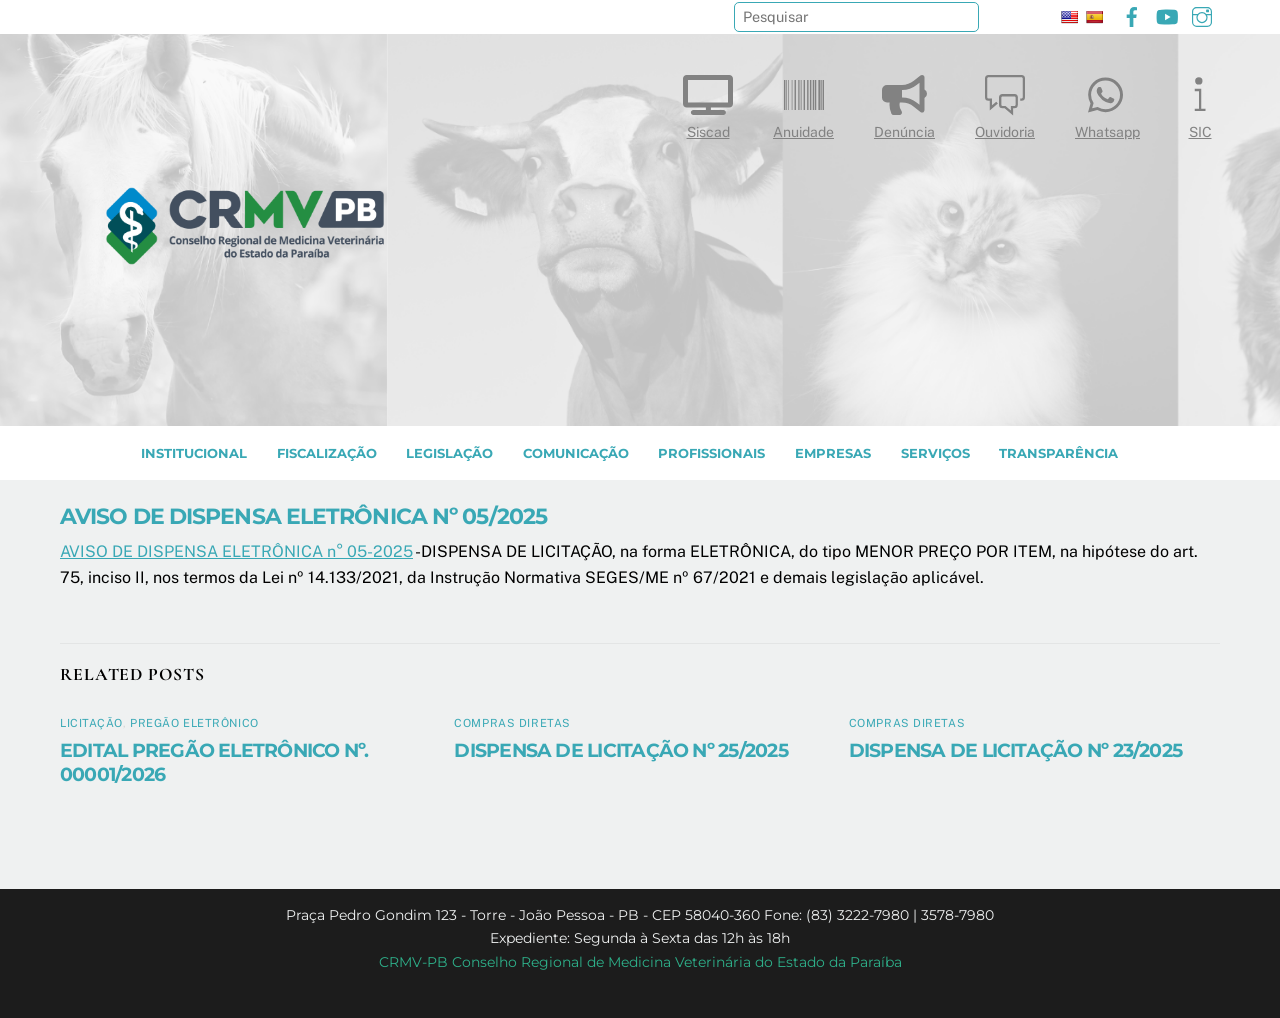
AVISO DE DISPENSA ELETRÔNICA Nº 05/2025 (303, 516)
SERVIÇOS (935, 453)
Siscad (708, 102)
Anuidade (803, 102)
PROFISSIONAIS (711, 453)
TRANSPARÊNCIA (1058, 453)
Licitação (91, 723)
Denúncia (904, 102)
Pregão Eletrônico (194, 723)
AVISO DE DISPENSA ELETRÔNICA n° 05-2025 (236, 551)
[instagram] (1202, 14)
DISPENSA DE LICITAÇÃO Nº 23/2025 (1015, 750)
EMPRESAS (833, 453)
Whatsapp (1107, 102)
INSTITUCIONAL (194, 453)
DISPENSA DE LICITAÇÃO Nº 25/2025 (620, 750)
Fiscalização (327, 453)
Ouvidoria (1005, 102)
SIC (1200, 102)
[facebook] (1132, 14)
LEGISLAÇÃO (449, 453)
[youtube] (1167, 14)
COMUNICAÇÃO (576, 453)
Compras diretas (512, 723)
